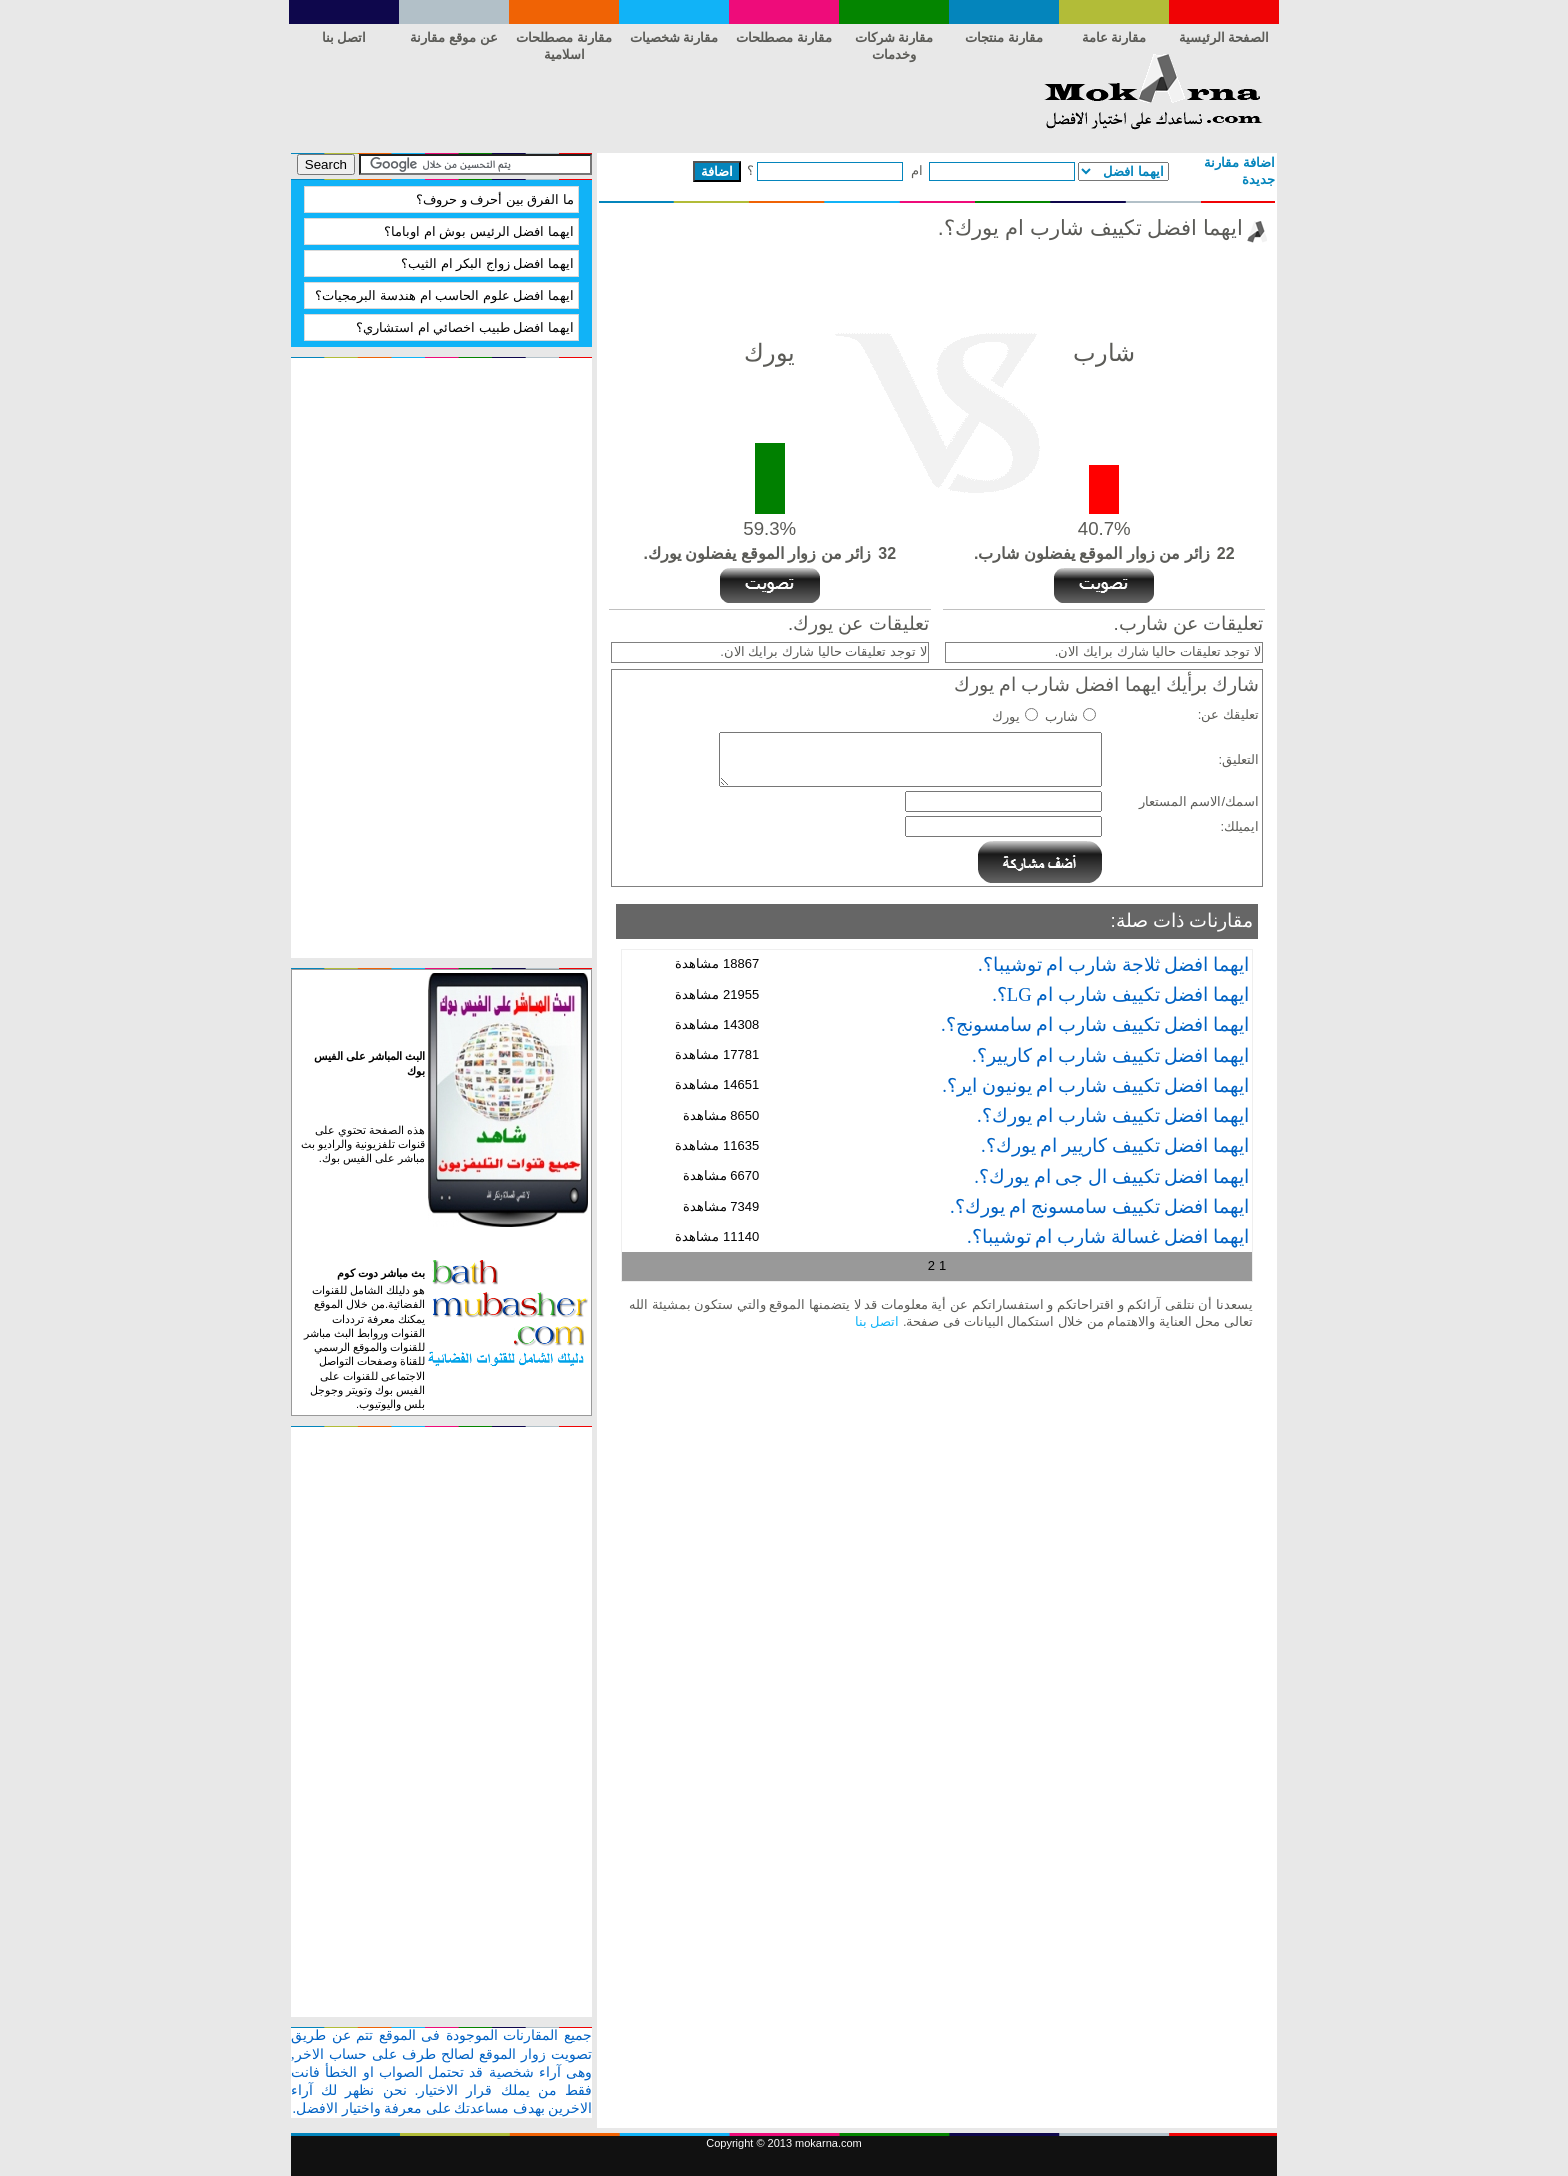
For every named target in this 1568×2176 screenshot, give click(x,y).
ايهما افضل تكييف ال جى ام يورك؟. (1111, 1176)
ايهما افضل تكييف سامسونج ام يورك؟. (1099, 1206)
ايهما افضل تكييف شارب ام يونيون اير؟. (1095, 1085)
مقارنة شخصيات (674, 37)
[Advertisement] (655, 98)
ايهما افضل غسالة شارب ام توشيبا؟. (1108, 1236)
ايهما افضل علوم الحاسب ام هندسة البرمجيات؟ (444, 295)
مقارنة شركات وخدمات (894, 41)
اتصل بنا (344, 37)
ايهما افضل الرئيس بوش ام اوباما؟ (479, 231)
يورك (1006, 716)
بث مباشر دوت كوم (381, 1273)
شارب (1061, 716)
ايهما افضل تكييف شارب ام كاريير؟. (1110, 1055)
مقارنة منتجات (1004, 37)
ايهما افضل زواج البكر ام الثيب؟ (487, 263)
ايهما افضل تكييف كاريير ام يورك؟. (1115, 1145)
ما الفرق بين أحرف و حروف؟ (495, 199)
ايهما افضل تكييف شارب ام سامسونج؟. (1095, 1024)
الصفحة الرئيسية (1224, 37)
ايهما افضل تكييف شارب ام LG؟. (1120, 994)
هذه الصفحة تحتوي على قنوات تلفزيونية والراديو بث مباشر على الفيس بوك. (363, 1144)
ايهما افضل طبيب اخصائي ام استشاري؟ (465, 327)
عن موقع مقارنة (453, 37)
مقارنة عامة (1114, 37)
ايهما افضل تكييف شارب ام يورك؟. (1113, 1115)
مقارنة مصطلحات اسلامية (564, 41)
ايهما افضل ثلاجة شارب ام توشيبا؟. (1113, 964)
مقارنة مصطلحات (784, 37)
